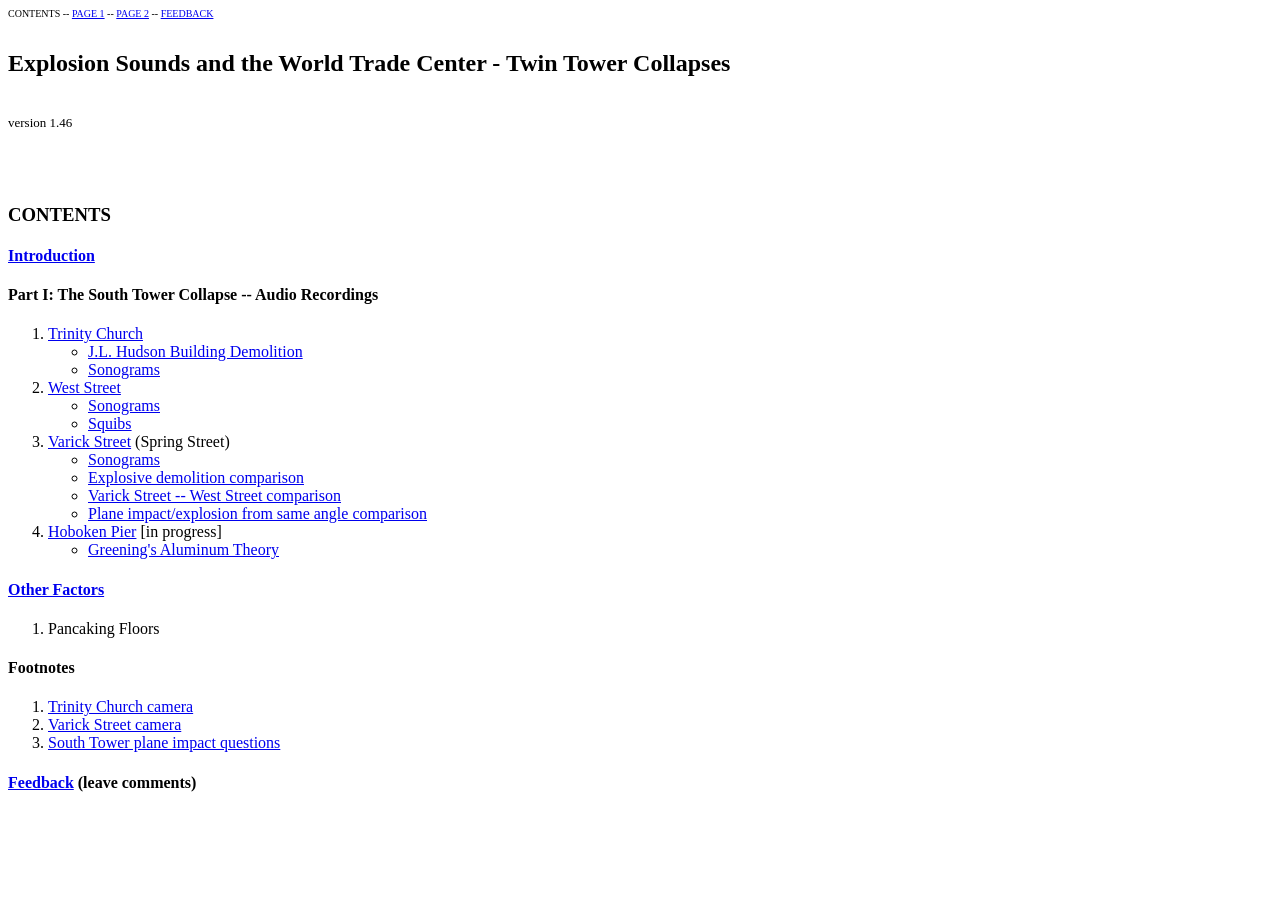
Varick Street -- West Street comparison (214, 495)
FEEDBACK (187, 13)
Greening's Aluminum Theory (183, 549)
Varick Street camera (114, 724)
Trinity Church (95, 333)
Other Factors (56, 589)
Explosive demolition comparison (196, 477)
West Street (84, 387)
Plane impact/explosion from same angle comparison (257, 513)
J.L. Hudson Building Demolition (195, 351)
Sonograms (124, 369)
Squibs (110, 423)
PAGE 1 (88, 13)
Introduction (51, 255)
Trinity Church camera (120, 706)
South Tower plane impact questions (164, 742)
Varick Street (89, 441)
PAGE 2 (132, 13)
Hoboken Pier (92, 531)
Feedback (41, 782)
